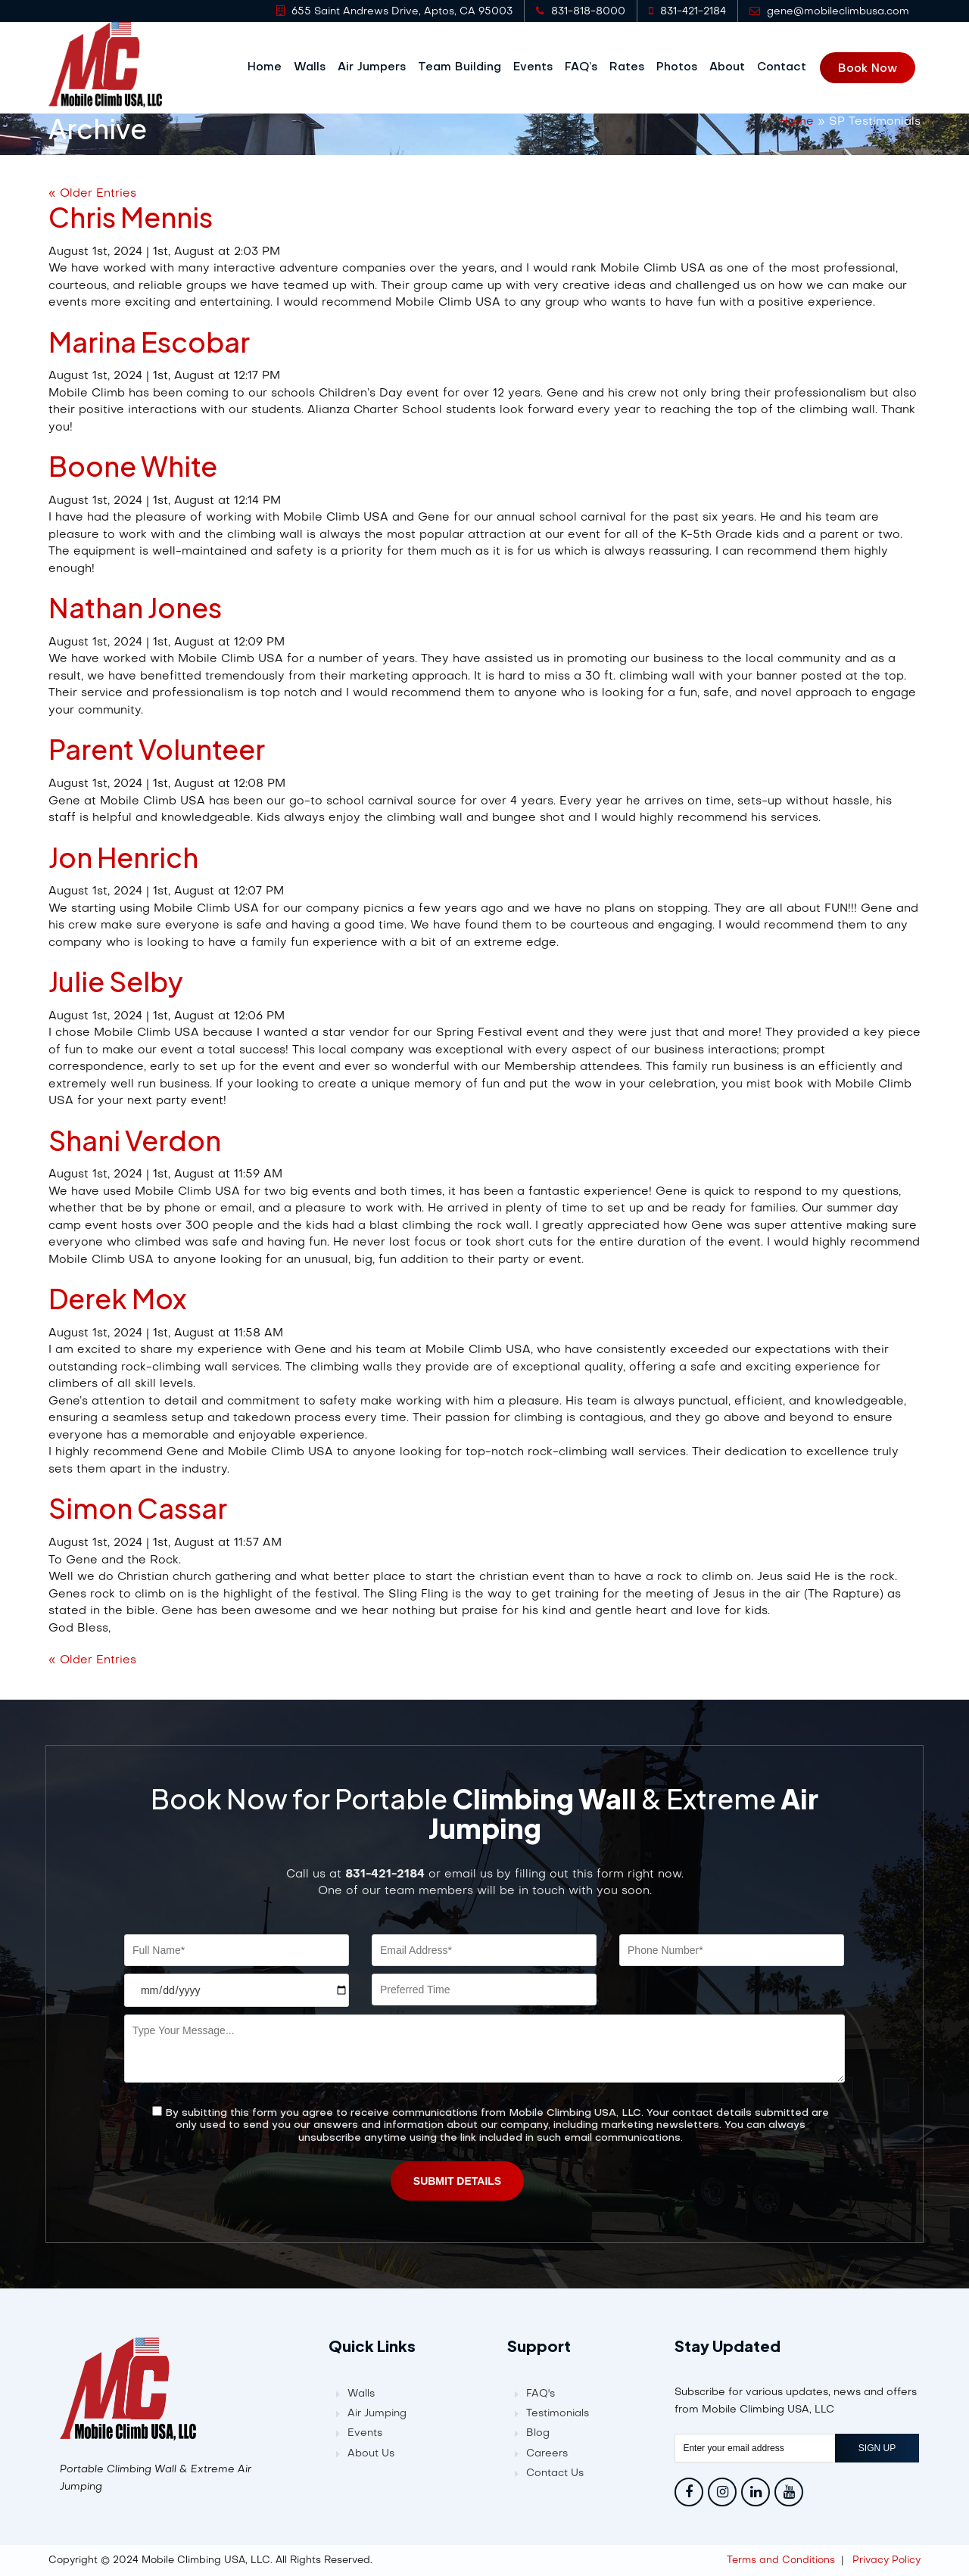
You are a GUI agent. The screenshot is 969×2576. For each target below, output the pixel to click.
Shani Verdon (134, 1139)
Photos (682, 67)
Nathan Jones (135, 607)
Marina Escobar (149, 341)
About (732, 67)
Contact (787, 67)
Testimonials (557, 2413)
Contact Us (555, 2473)
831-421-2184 (687, 11)
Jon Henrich (123, 855)
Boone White (132, 465)
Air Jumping (377, 2413)
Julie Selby (115, 980)
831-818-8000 (580, 11)
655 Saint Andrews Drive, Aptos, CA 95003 (394, 11)
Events (538, 67)
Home (270, 67)
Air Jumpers (377, 67)
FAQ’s (586, 67)
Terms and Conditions (781, 2560)
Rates (632, 67)
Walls (315, 67)
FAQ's (540, 2393)
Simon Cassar (137, 1507)
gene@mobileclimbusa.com (829, 11)
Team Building (464, 67)
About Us (370, 2453)
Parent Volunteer (156, 748)
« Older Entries (92, 192)
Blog (538, 2433)
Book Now (872, 68)
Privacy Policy (886, 2560)
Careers (547, 2453)
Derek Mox (117, 1297)
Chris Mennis (130, 216)
